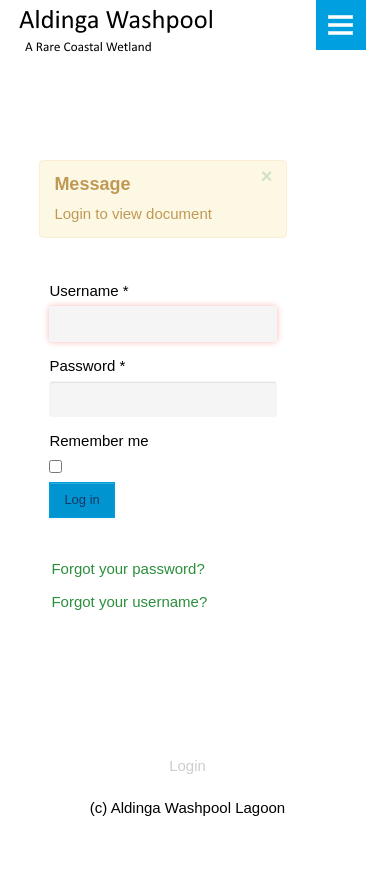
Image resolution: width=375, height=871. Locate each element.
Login (187, 765)
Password (87, 365)
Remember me (98, 440)
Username (88, 290)
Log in (81, 499)
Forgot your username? (129, 601)
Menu (341, 25)
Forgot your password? (127, 568)
